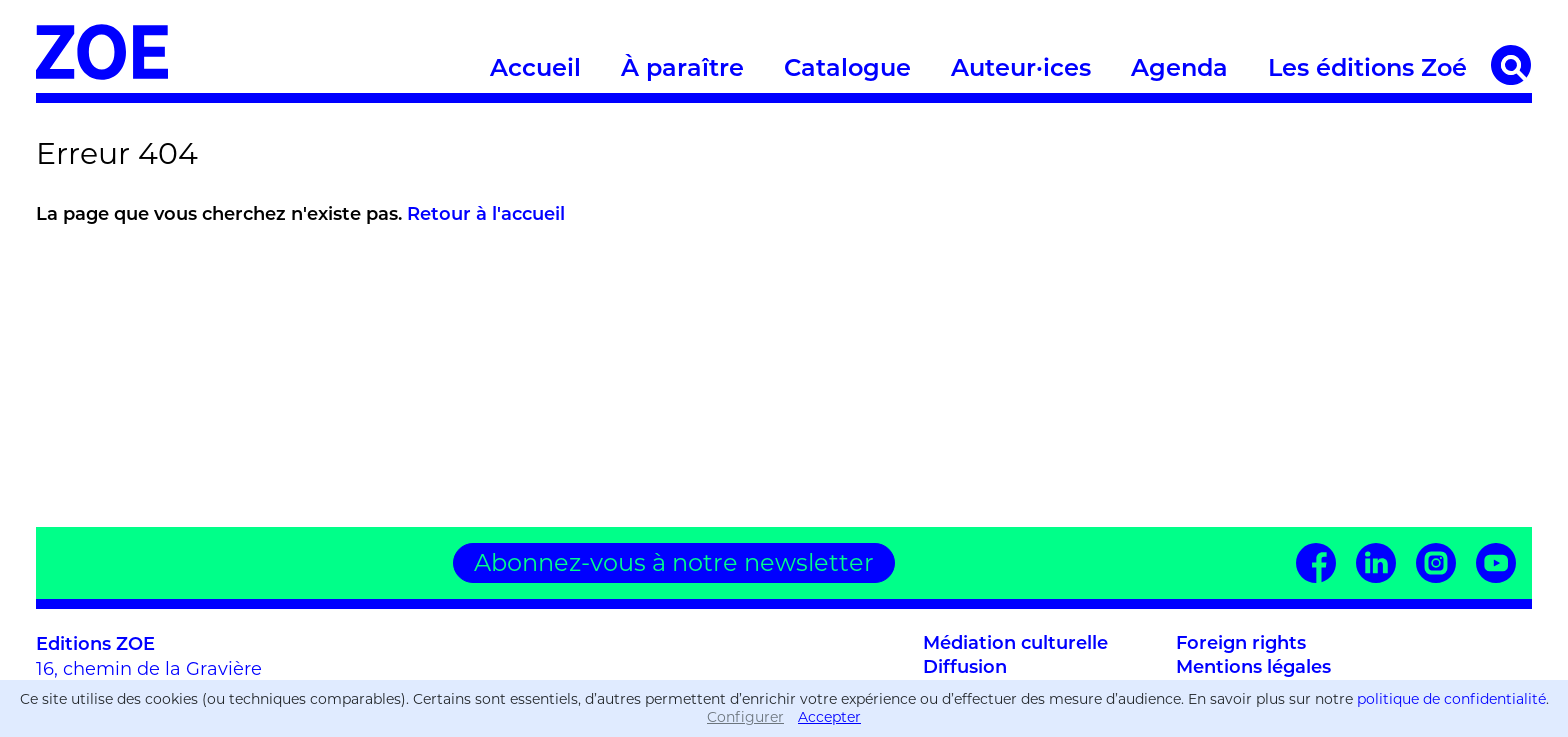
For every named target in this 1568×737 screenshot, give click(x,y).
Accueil (535, 70)
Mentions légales (1253, 668)
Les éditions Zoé (1367, 70)
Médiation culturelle (1015, 644)
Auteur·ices (1021, 70)
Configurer (745, 717)
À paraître (682, 70)
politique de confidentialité (1451, 699)
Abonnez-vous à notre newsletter (674, 562)
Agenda (1179, 70)
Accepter (829, 717)
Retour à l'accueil (486, 215)
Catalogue (847, 70)
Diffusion (965, 668)
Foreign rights (1241, 644)
